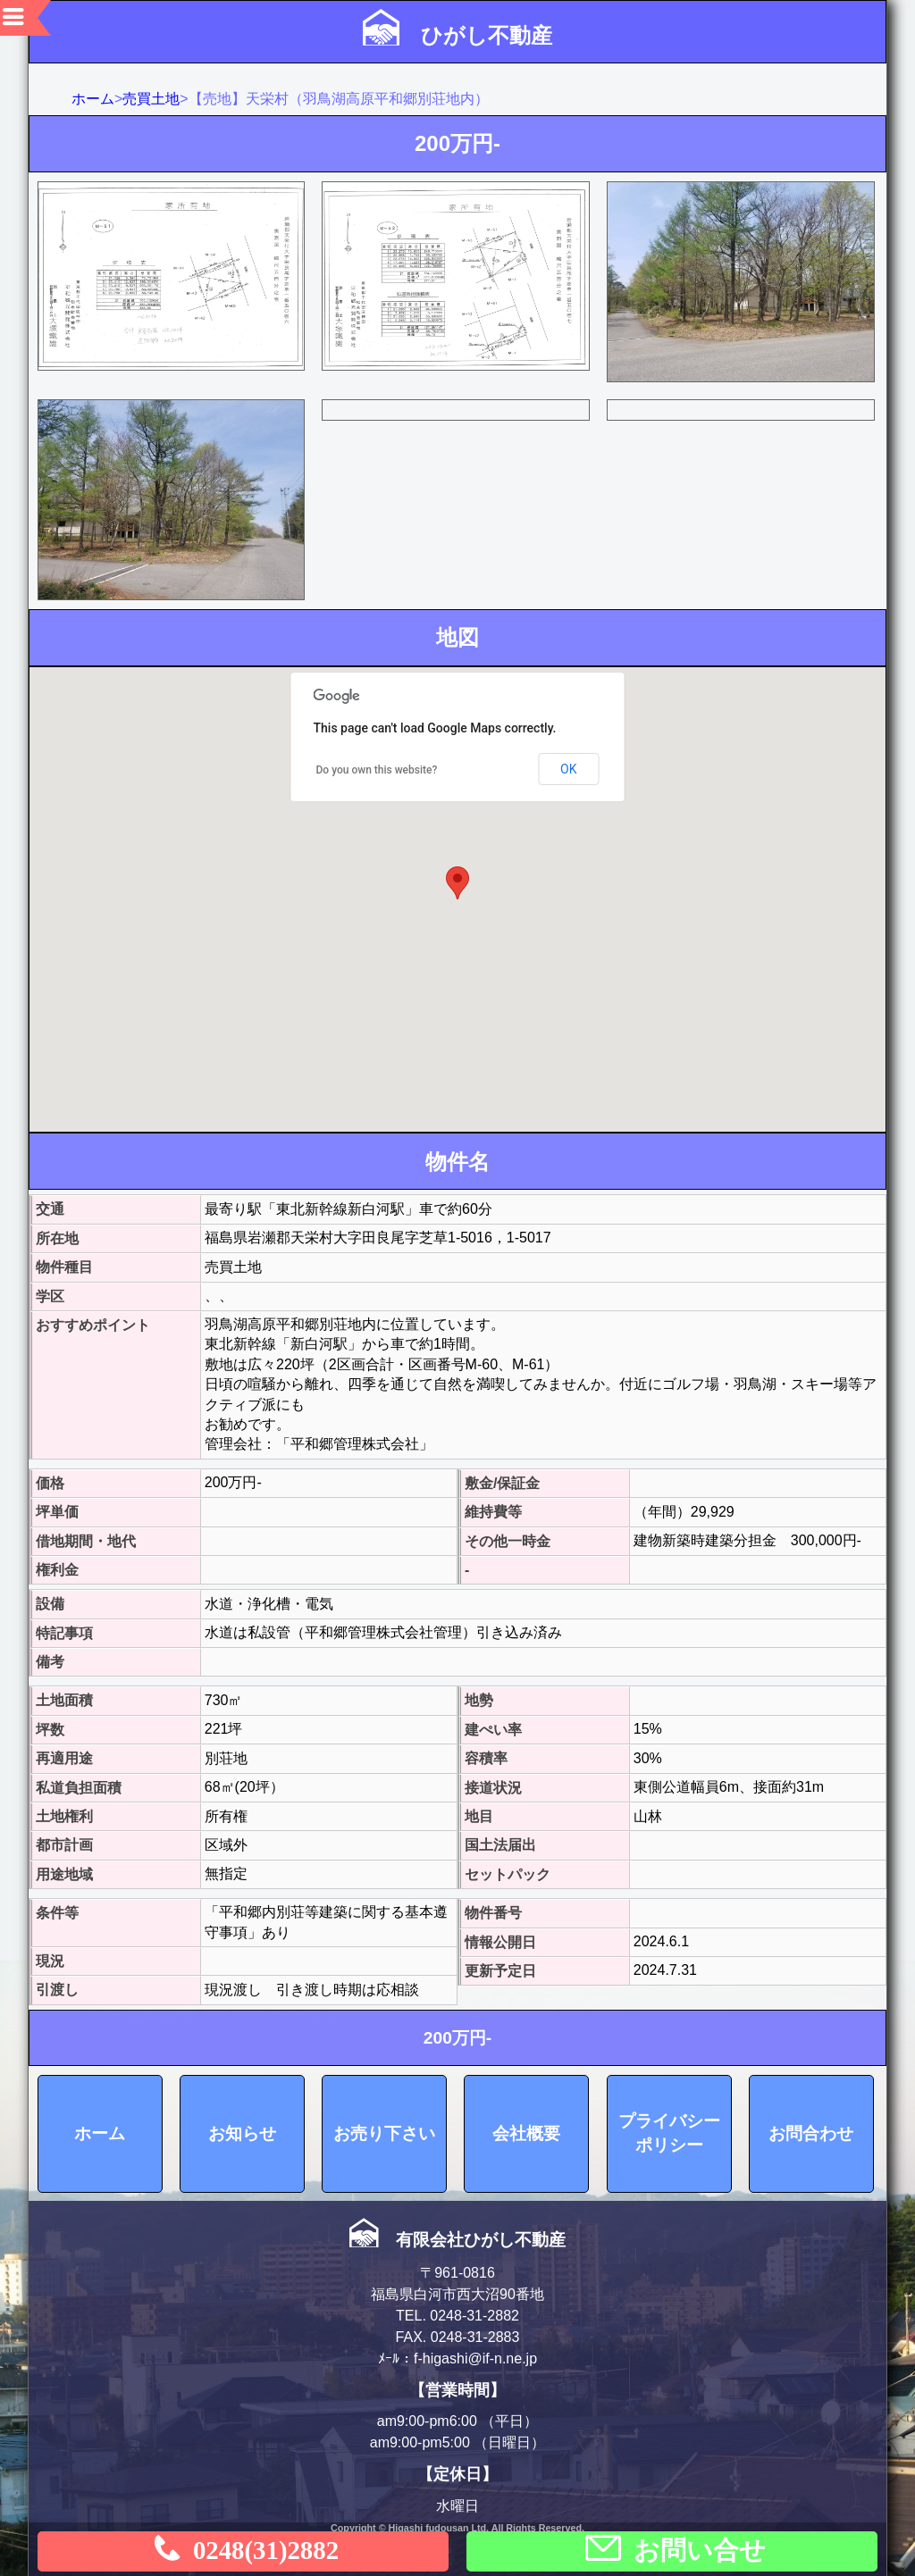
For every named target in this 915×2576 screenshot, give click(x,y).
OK (568, 769)
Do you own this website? (377, 770)
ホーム (92, 98)
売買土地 (151, 98)
